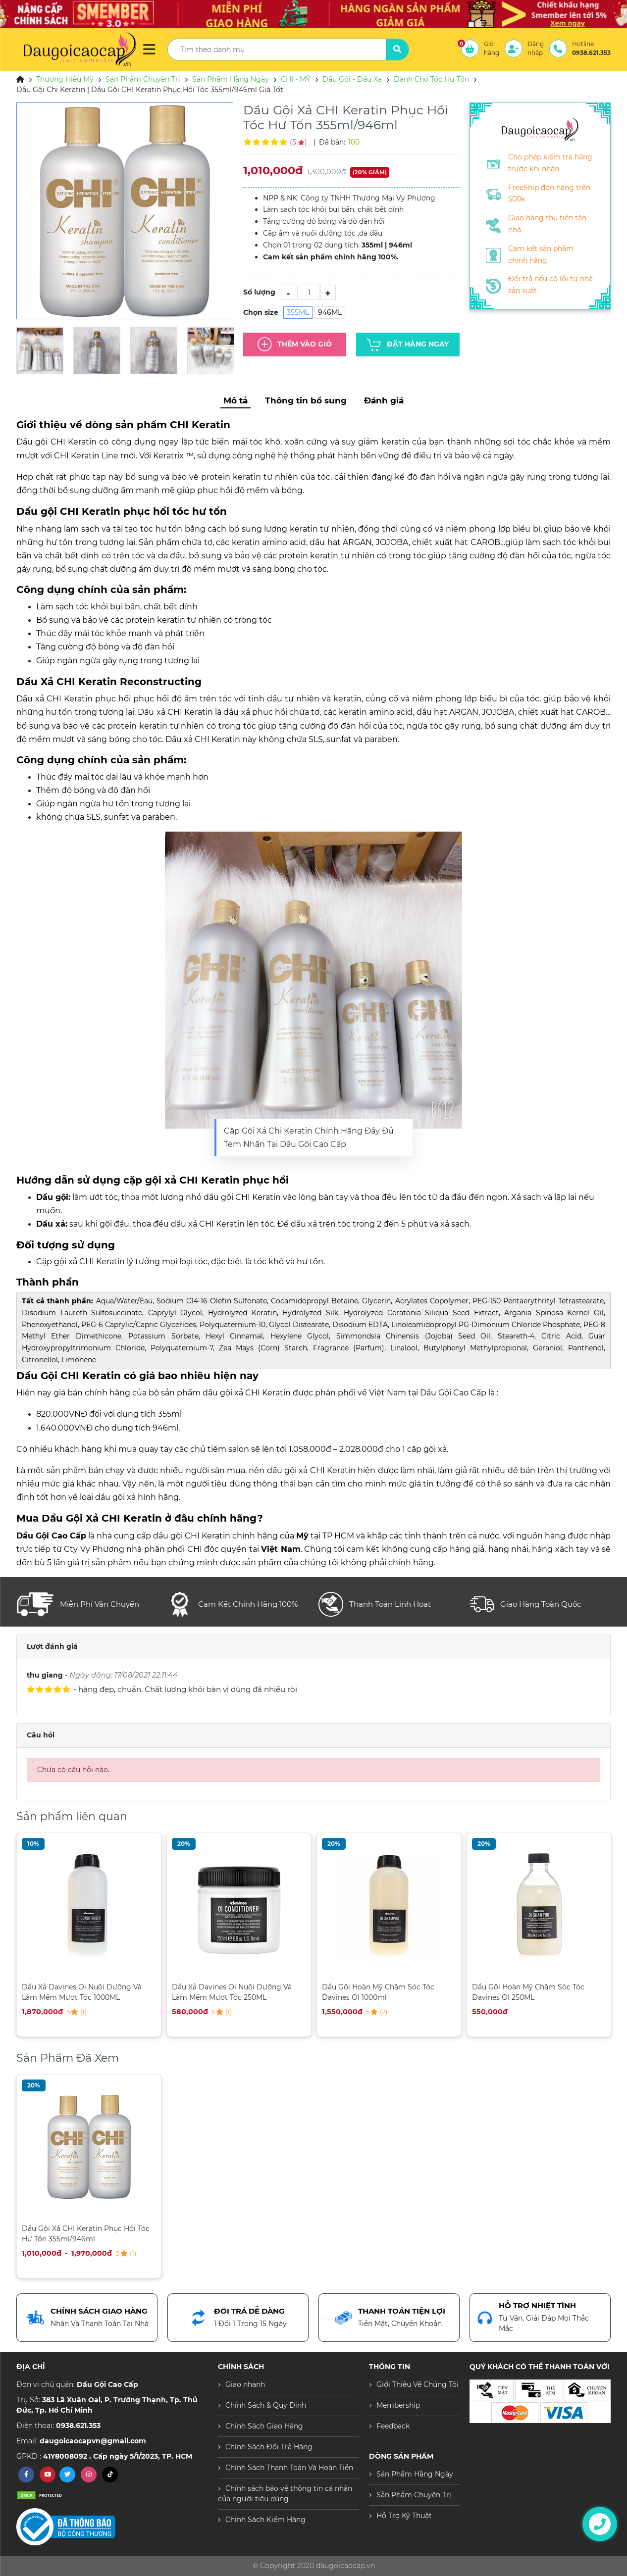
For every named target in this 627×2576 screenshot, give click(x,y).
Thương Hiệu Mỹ (65, 79)
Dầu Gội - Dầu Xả (352, 79)
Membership (398, 2405)
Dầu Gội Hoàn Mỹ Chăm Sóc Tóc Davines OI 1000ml (378, 1992)
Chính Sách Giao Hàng (264, 2426)
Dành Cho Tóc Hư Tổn (431, 79)
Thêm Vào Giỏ (295, 344)
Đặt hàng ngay (408, 344)
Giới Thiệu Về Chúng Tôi (417, 2384)
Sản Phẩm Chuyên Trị (142, 79)
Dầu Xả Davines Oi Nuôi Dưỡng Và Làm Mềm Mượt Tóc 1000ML (82, 1992)
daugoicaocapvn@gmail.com (93, 2440)
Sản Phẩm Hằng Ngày (230, 79)
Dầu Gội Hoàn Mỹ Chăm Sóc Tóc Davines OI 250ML (528, 1992)
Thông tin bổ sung (306, 400)
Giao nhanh (245, 2384)
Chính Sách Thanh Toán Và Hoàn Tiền (289, 2467)
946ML (330, 312)
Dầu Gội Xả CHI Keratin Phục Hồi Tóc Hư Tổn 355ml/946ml (86, 2233)
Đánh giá (384, 400)
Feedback (393, 2426)
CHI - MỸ (296, 79)
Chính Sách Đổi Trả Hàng (269, 2446)
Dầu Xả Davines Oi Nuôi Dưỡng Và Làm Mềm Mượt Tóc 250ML (232, 1992)
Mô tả (235, 400)
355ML (298, 312)
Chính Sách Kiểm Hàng (265, 2519)
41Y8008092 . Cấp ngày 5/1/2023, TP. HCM (117, 2456)
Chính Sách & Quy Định (265, 2405)
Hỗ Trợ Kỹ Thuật (404, 2515)
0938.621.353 (78, 2425)
